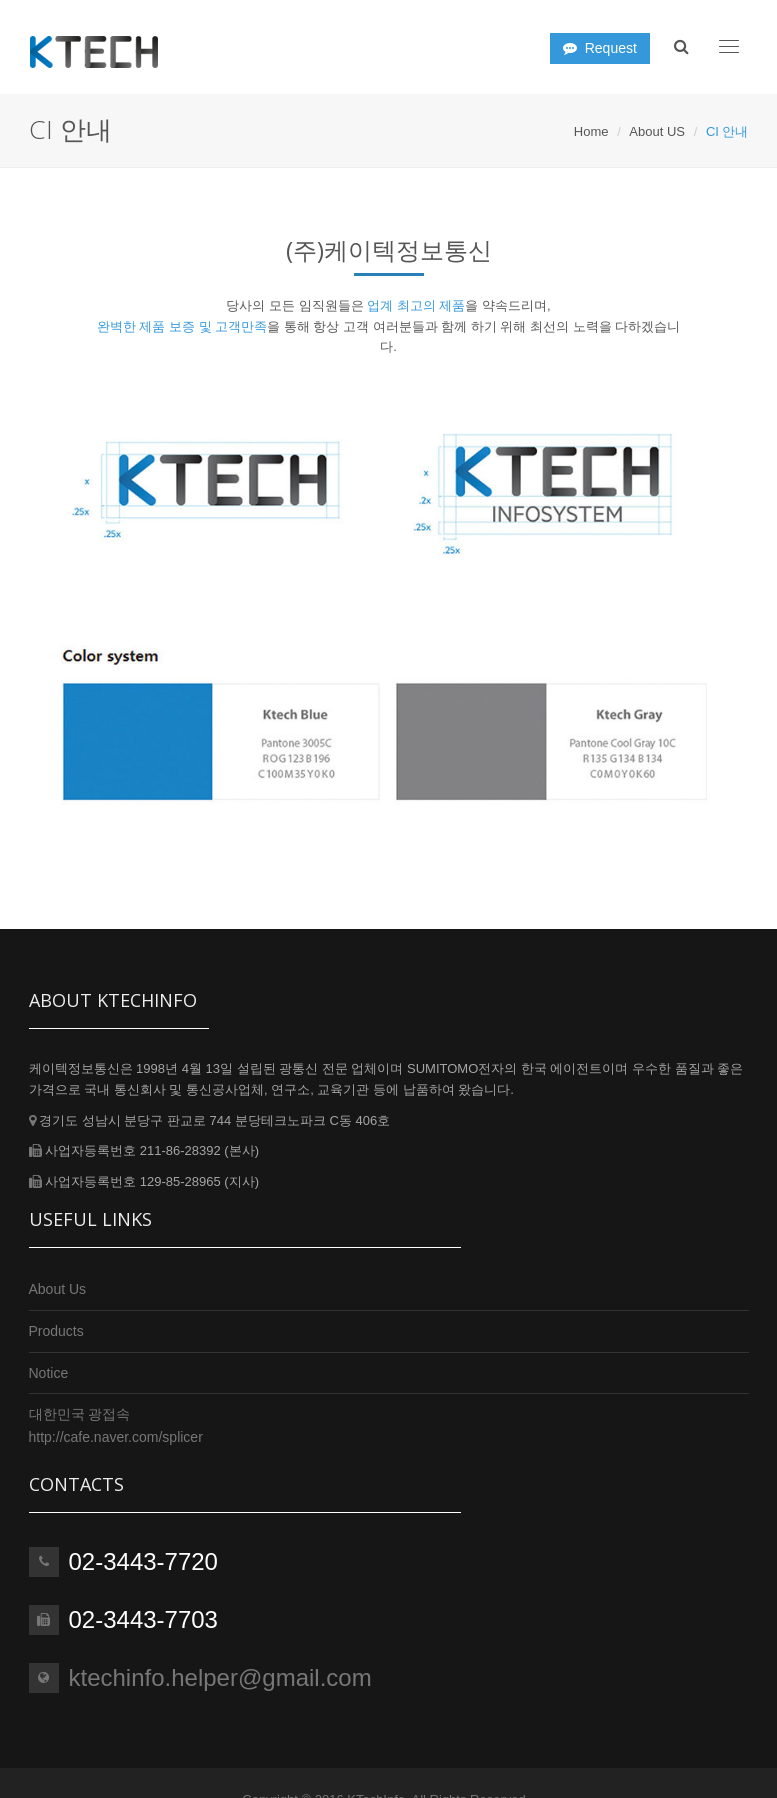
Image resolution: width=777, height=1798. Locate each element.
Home (591, 131)
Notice (49, 1373)
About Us (58, 1289)
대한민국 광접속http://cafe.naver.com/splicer (116, 1425)
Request (600, 48)
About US (657, 131)
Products (56, 1331)
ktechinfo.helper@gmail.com (220, 1677)
